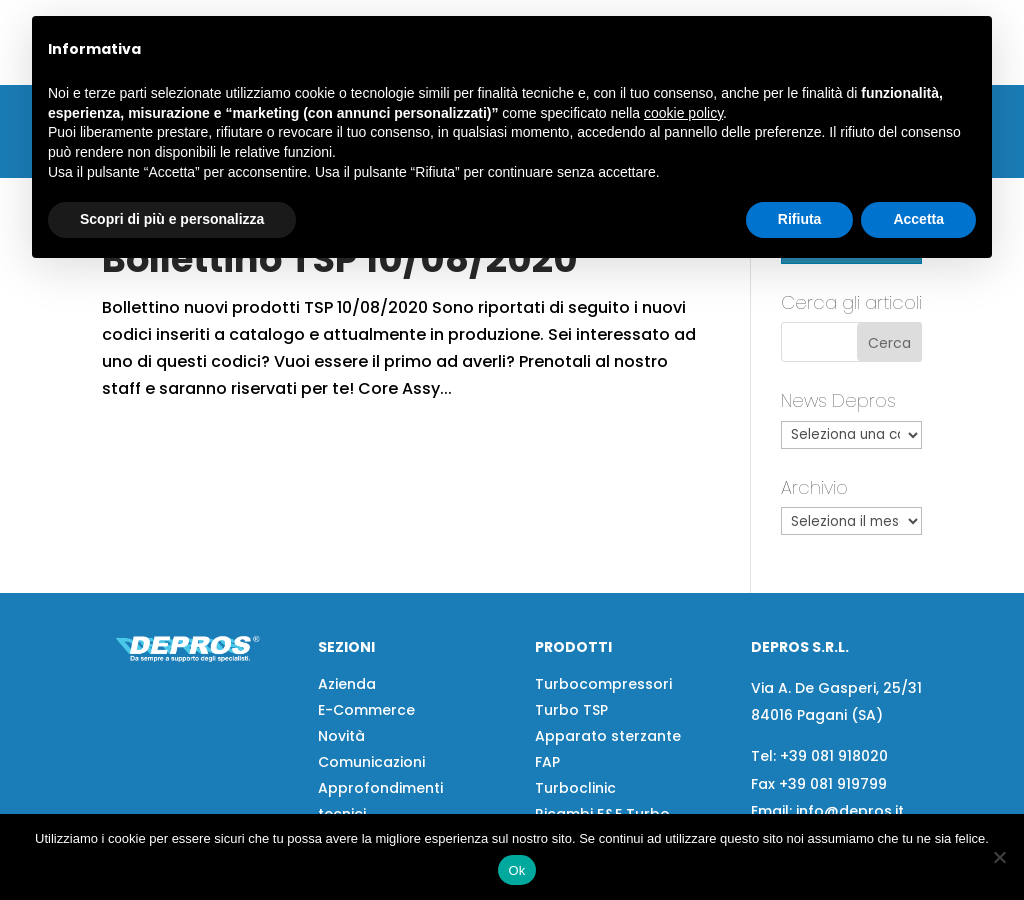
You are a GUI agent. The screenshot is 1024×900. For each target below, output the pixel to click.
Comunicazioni (371, 762)
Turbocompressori (603, 684)
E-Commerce (366, 710)
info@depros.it (848, 811)
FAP (547, 762)
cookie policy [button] (683, 113)
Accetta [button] (918, 219)
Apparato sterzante (608, 736)
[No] (999, 857)
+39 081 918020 (834, 756)
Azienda (347, 684)
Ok (516, 870)
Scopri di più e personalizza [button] (172, 219)
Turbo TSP (571, 710)
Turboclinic (575, 788)
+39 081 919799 (833, 784)
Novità (341, 736)
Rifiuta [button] (800, 219)
